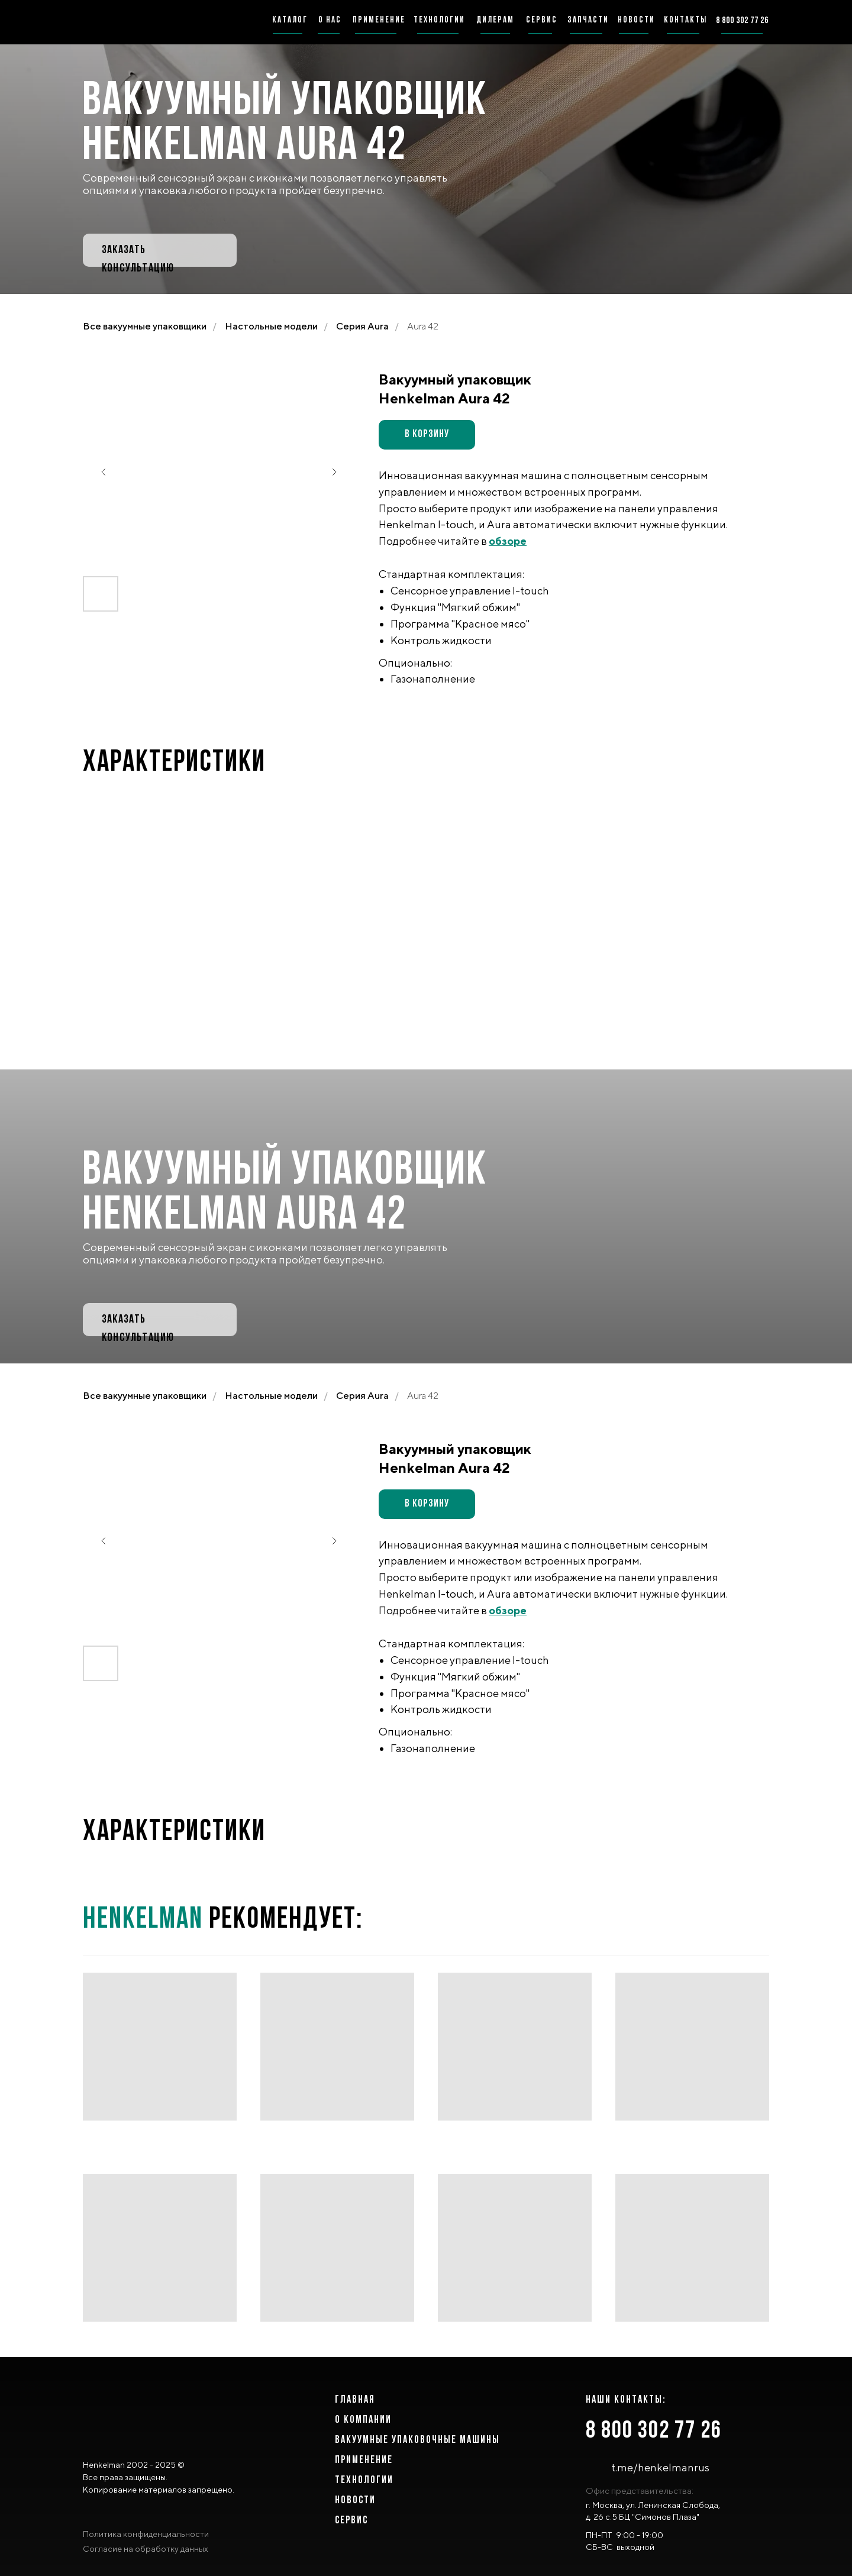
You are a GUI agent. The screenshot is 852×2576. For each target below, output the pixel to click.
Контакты (685, 20)
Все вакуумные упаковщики (144, 326)
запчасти (588, 20)
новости (636, 20)
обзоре (508, 541)
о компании (363, 2420)
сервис (541, 20)
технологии (439, 20)
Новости (355, 2500)
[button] (160, 250)
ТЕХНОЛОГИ (361, 2480)
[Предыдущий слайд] (103, 472)
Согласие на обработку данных (145, 2549)
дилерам (495, 20)
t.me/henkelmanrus (660, 2467)
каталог (290, 20)
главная (355, 2400)
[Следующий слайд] (334, 472)
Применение (364, 2460)
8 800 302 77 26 (654, 2431)
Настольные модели (271, 326)
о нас (329, 20)
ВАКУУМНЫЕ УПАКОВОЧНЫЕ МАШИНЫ (417, 2440)
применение (379, 20)
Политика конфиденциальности (146, 2534)
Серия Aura (362, 326)
